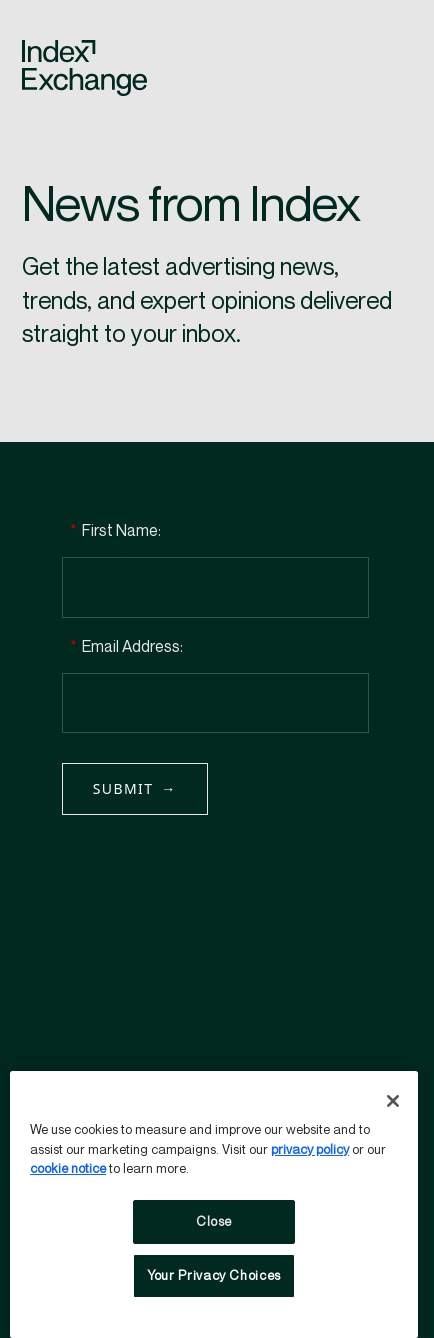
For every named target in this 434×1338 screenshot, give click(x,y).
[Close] (393, 1101)
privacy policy (310, 1150)
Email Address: (126, 647)
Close (214, 1222)
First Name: (115, 531)
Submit (123, 788)
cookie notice (68, 1169)
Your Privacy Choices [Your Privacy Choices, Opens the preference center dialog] (214, 1276)
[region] (214, 1204)
